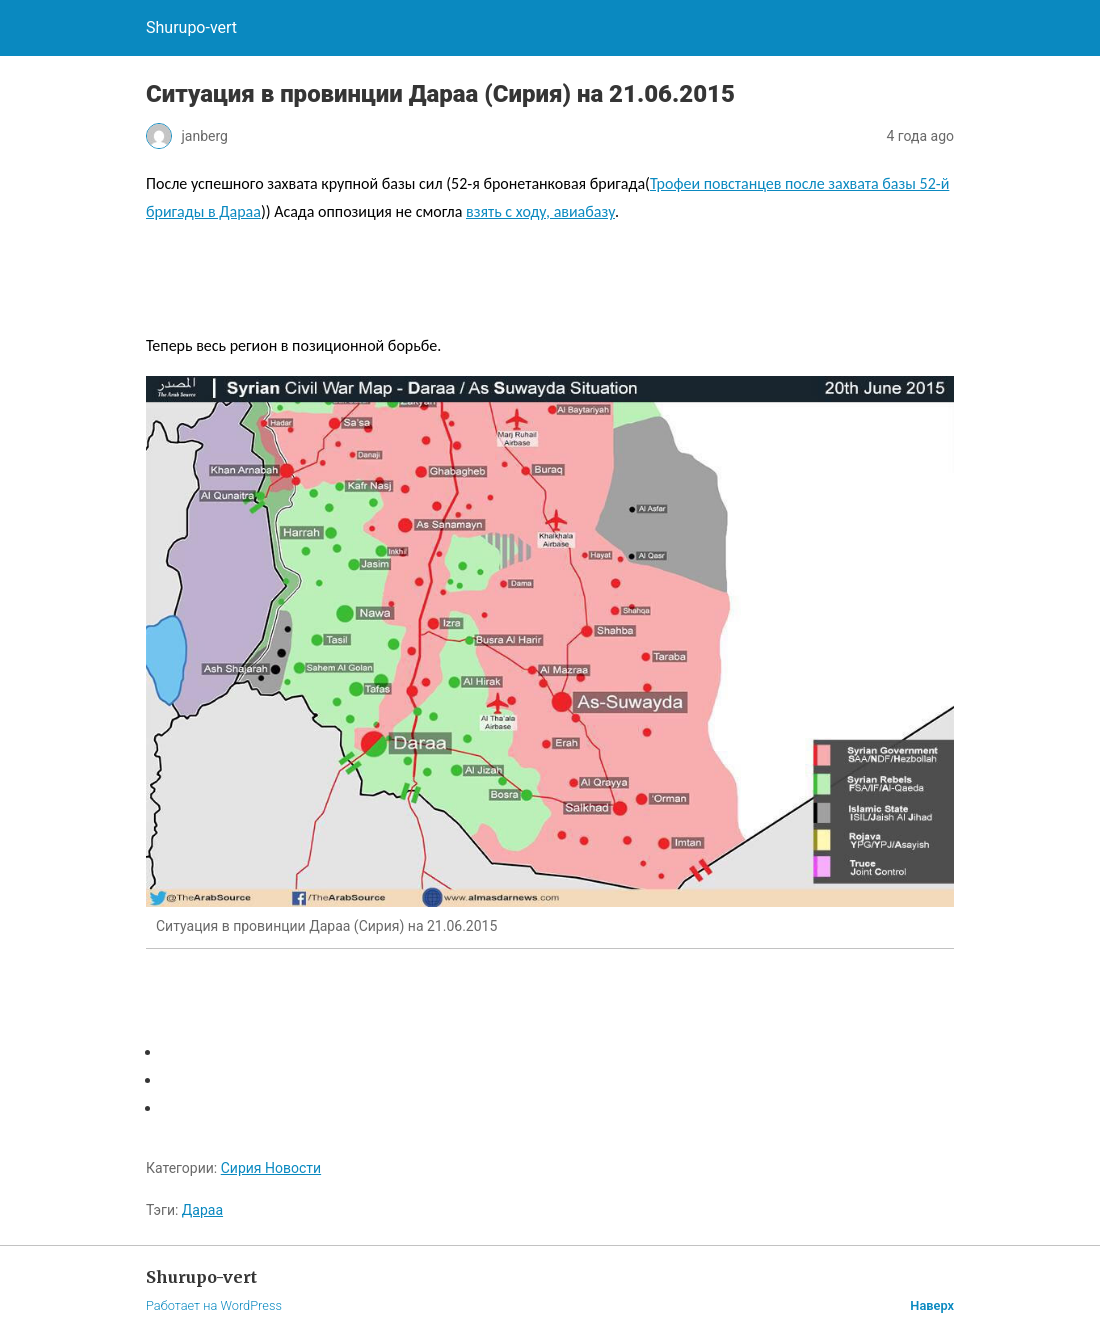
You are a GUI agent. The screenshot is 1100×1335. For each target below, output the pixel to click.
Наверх (932, 1305)
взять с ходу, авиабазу (540, 211)
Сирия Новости (271, 1168)
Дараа (202, 1210)
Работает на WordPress (214, 1305)
